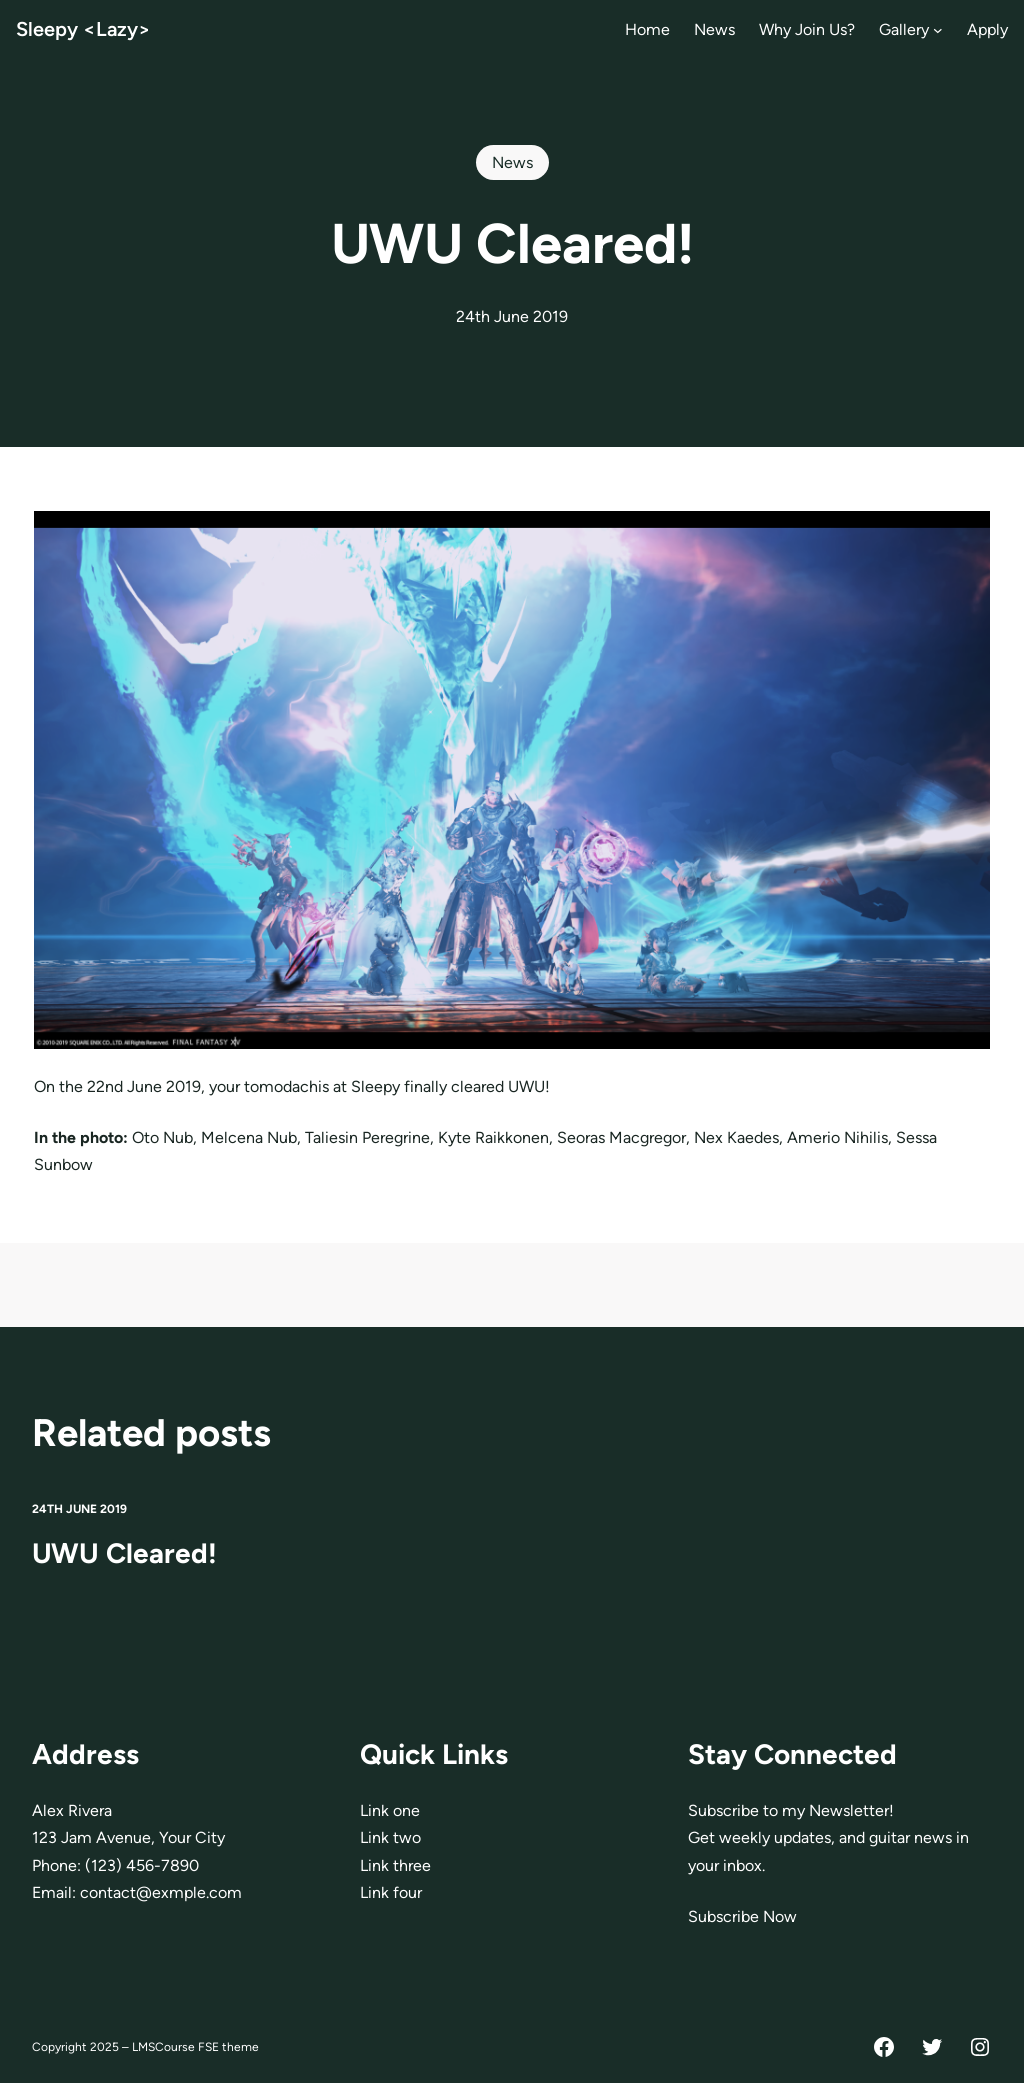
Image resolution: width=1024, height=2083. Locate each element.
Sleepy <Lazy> (83, 29)
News (512, 162)
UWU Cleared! (124, 1554)
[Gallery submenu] (938, 30)
